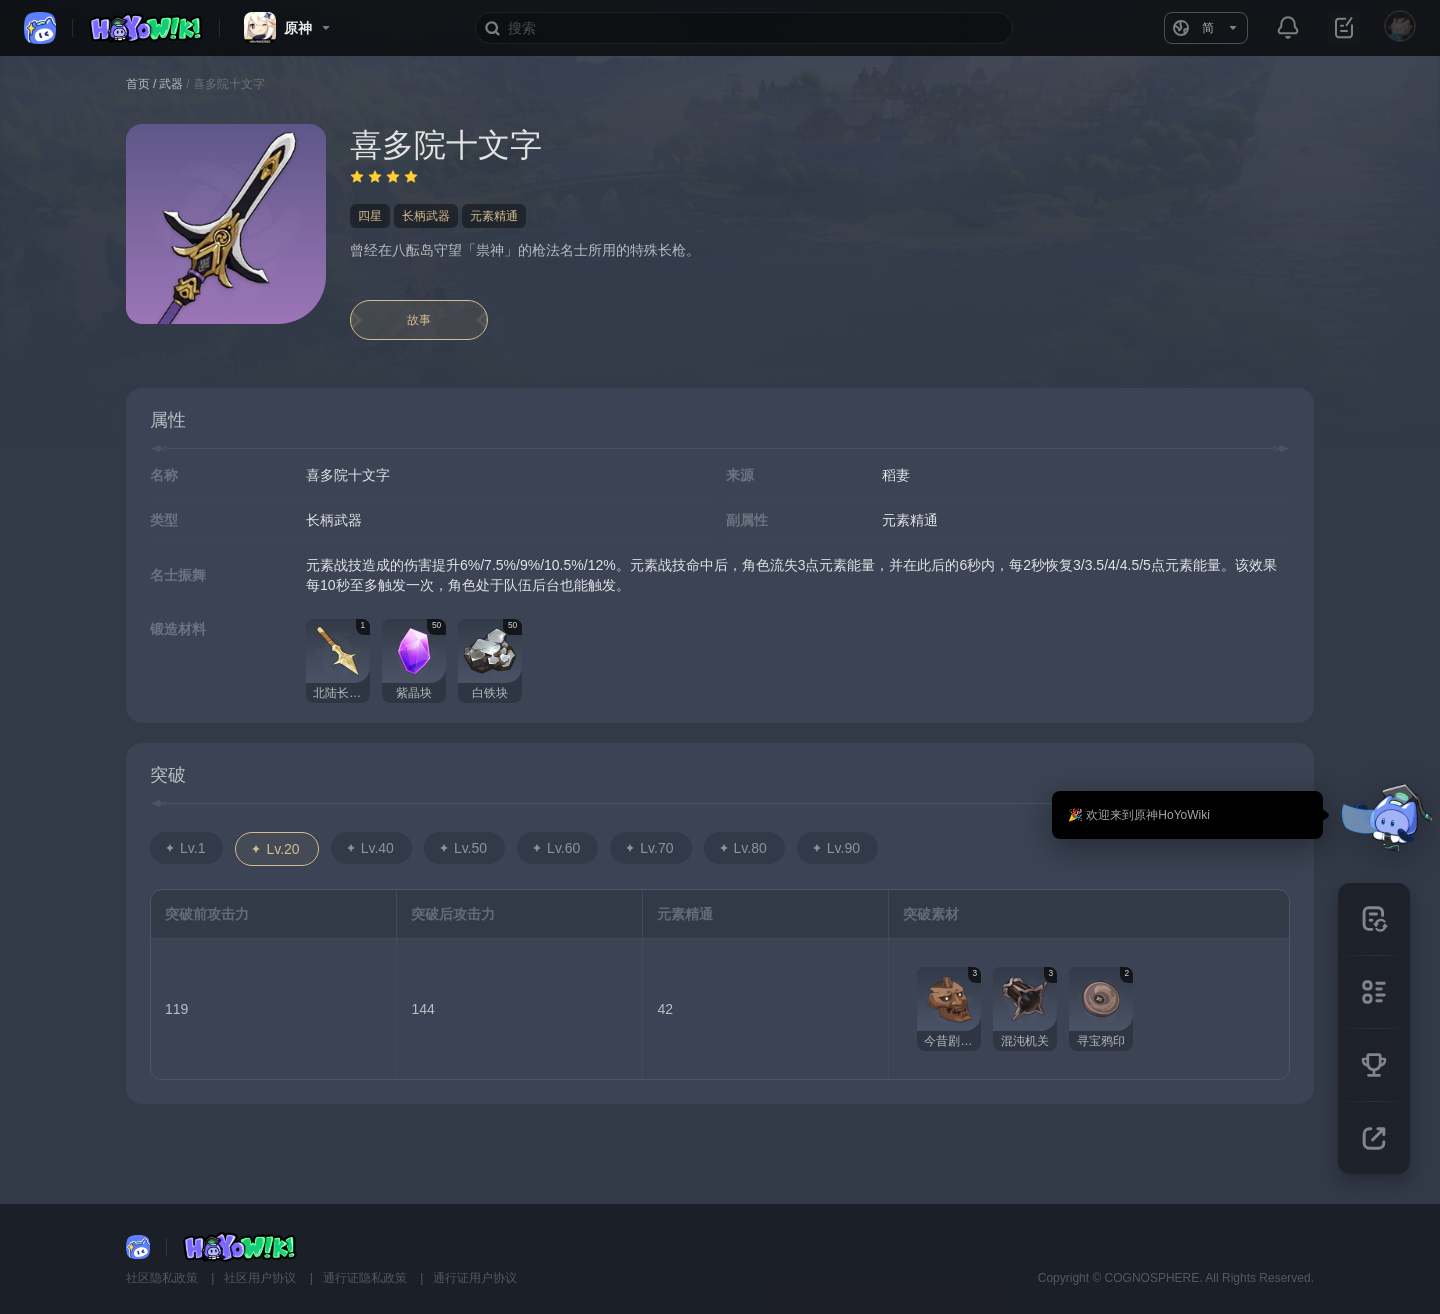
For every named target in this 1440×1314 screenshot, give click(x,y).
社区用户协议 (261, 1278)
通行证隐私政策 (366, 1278)
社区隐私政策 (163, 1278)
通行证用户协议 (475, 1278)
